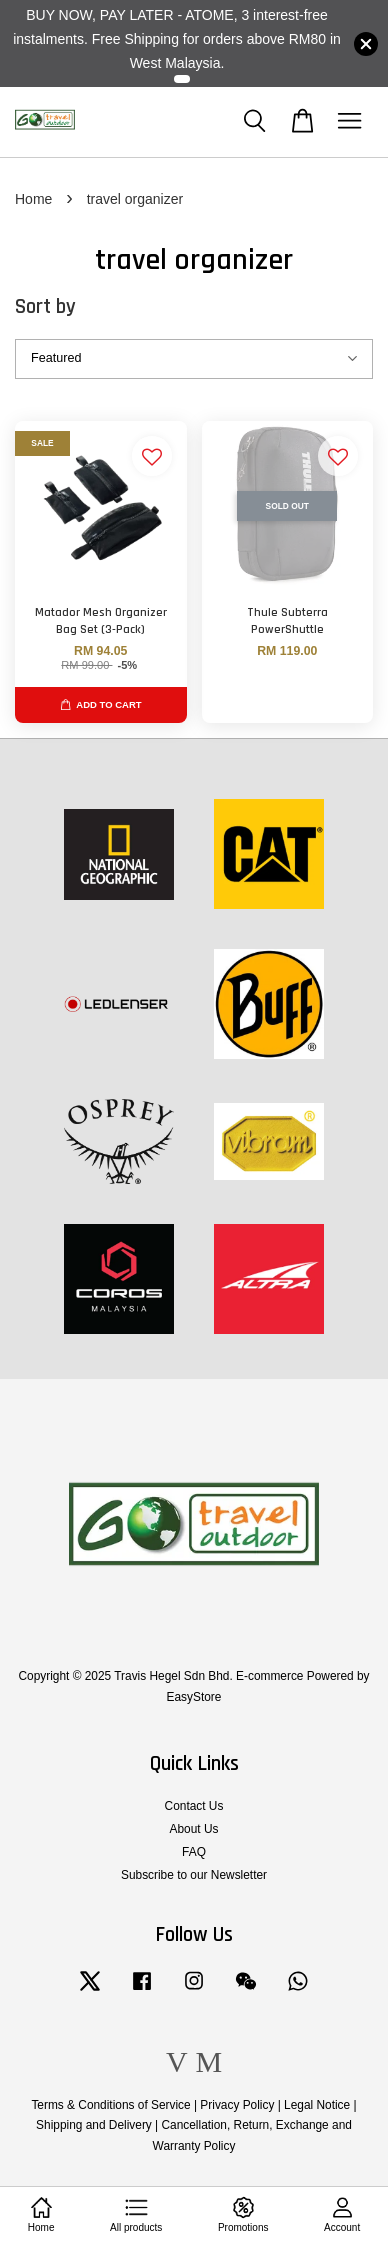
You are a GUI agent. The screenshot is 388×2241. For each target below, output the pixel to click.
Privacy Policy (237, 2105)
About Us (194, 1829)
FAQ (194, 1852)
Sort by (45, 306)
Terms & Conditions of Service (110, 2105)
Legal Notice (317, 2105)
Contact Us (194, 1806)
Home (33, 199)
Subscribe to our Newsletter (194, 1875)
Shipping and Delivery (94, 2125)
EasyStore (194, 1697)
